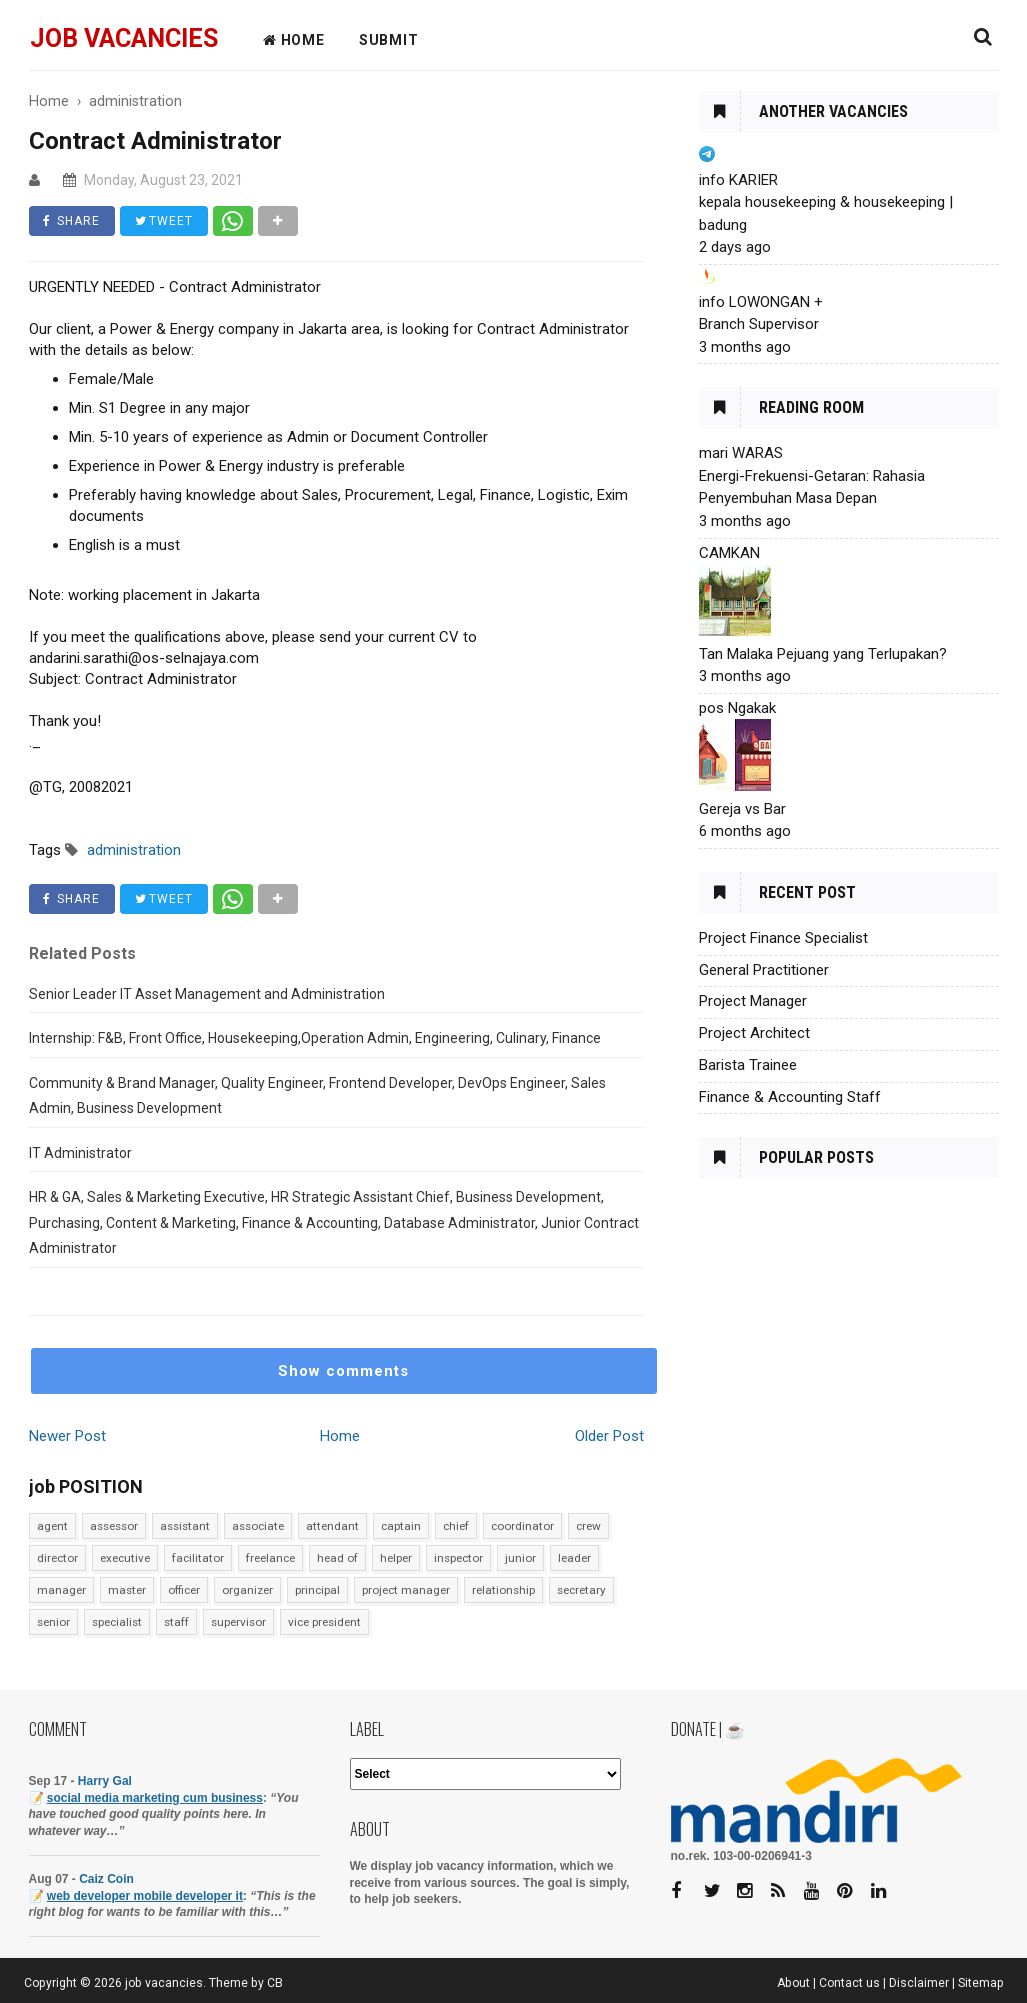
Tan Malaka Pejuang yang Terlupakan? (823, 654)
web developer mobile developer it (145, 1896)
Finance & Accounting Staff (790, 1097)
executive (125, 1558)
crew (588, 1526)
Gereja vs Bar (742, 809)
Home (340, 1436)
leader (574, 1558)
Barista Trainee (748, 1065)
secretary (581, 1590)
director (57, 1558)
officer (184, 1590)
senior (53, 1622)
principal (317, 1590)
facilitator (198, 1558)
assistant (185, 1526)
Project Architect (754, 1033)
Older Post (609, 1436)
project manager (406, 1590)
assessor (114, 1526)
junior (520, 1558)
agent (52, 1526)
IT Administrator (80, 1153)
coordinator (522, 1526)
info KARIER (738, 180)
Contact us (849, 1983)
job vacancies (124, 38)
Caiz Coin (106, 1879)
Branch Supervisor (759, 324)
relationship (503, 1590)
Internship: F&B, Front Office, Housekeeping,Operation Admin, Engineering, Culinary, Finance (315, 1038)
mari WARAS (741, 453)
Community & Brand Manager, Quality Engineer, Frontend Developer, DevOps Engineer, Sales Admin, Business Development (317, 1096)
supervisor (238, 1622)
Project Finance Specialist (783, 938)
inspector (458, 1558)
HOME (294, 40)
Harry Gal (105, 1781)
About (793, 1983)
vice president (324, 1622)
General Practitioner (764, 970)
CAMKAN (729, 553)
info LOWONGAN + (761, 302)
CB (275, 1983)
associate (258, 1526)
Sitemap (981, 1983)
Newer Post (67, 1436)
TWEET (165, 221)
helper (396, 1558)
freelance (270, 1558)
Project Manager (753, 1001)
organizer (247, 1590)
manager (61, 1590)
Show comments (343, 1371)
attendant (332, 1526)
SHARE (72, 221)
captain (401, 1526)
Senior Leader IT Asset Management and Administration (207, 994)
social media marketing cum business (155, 1798)
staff (176, 1622)
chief (456, 1526)
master (127, 1590)
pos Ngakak (737, 708)
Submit (389, 40)
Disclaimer (919, 1983)
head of (337, 1558)
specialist (117, 1622)
